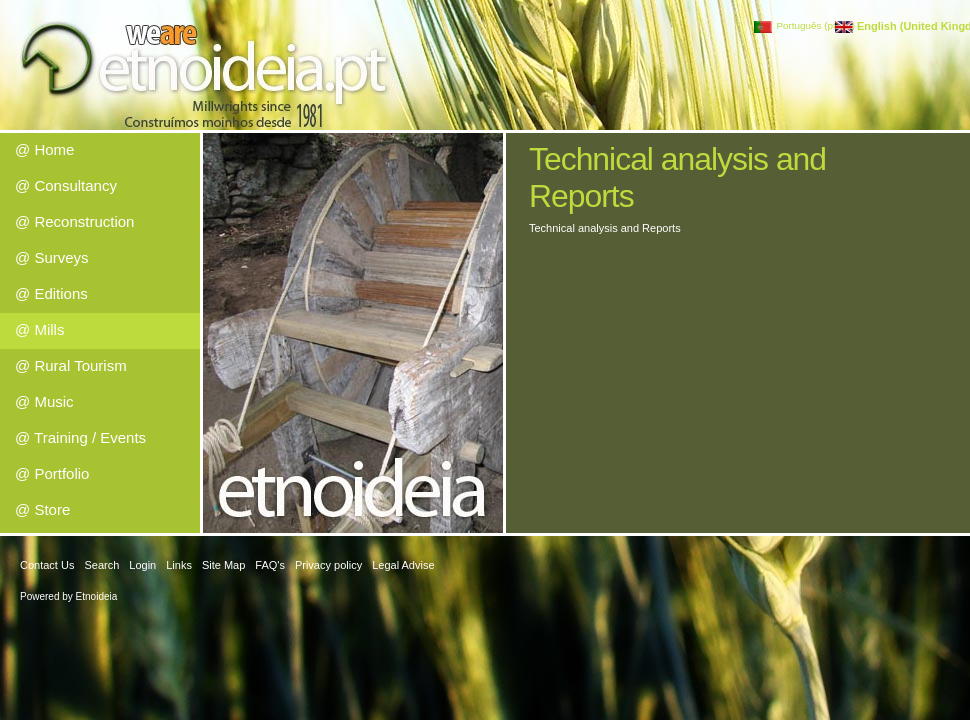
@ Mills (39, 329)
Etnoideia (97, 596)
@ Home (44, 149)
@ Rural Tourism (71, 365)
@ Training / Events (80, 437)
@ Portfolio (52, 473)
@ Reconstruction (74, 221)
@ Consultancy (66, 185)
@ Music (44, 401)
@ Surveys (52, 257)
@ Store (42, 509)
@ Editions (51, 293)
